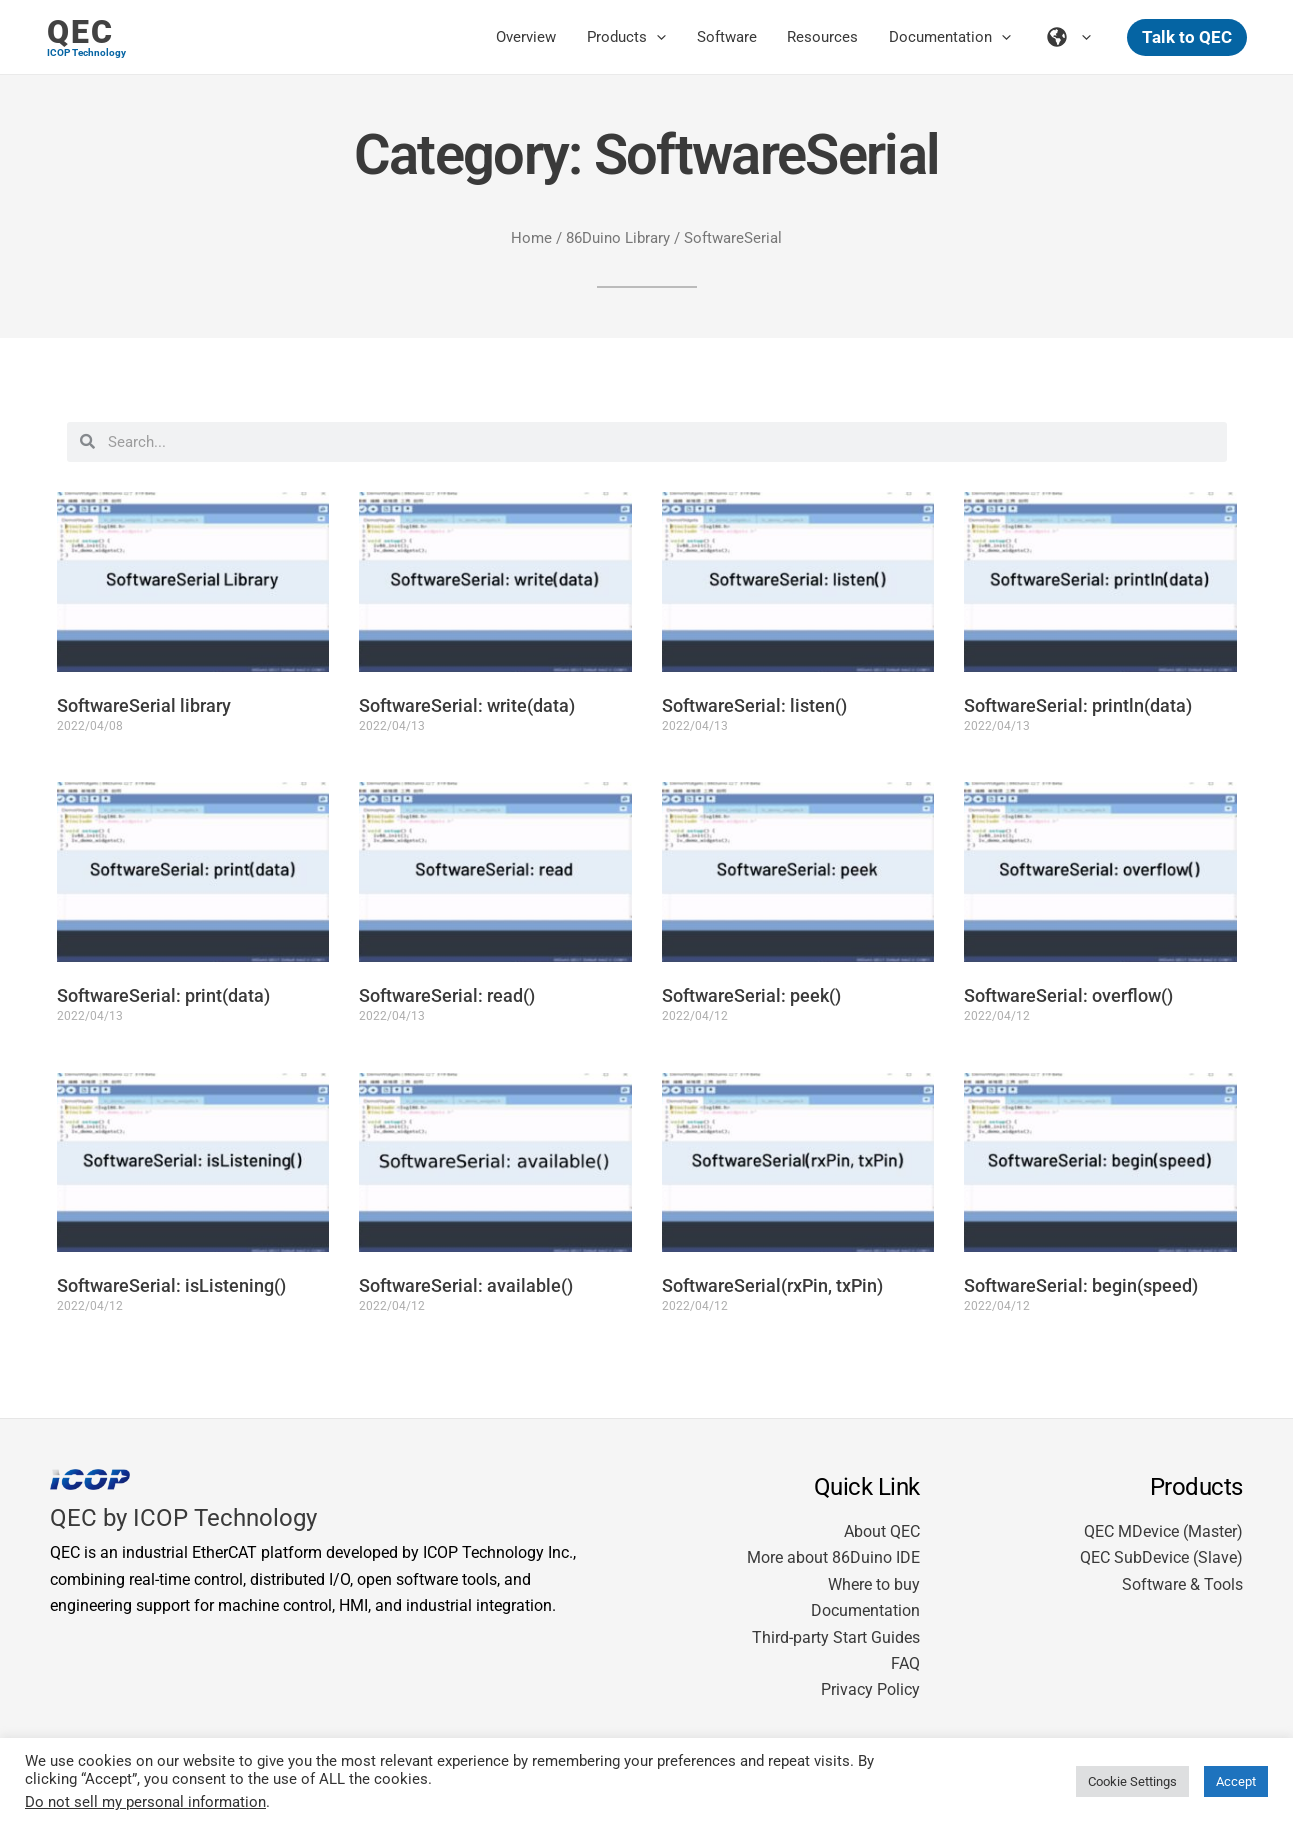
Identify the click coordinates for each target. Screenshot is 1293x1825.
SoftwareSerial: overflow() (1068, 995)
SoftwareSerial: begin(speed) (1081, 1285)
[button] (1187, 37)
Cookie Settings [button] (1132, 1781)
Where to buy (874, 1584)
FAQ (905, 1663)
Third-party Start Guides (836, 1637)
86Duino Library (618, 238)
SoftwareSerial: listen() (754, 705)
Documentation (865, 1610)
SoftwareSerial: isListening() (171, 1285)
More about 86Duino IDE (833, 1557)
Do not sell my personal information (145, 1802)
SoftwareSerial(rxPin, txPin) (772, 1285)
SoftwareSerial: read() (447, 995)
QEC (80, 32)
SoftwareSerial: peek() (751, 995)
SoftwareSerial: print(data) (163, 995)
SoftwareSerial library (144, 705)
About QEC (882, 1531)
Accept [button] (1236, 1781)
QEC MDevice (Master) (1163, 1531)
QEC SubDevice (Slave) (1161, 1557)
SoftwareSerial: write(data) (467, 705)
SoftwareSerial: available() (466, 1285)
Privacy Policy (870, 1689)
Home (531, 238)
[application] (660, 37)
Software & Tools (1182, 1584)
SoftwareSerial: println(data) (1078, 705)
